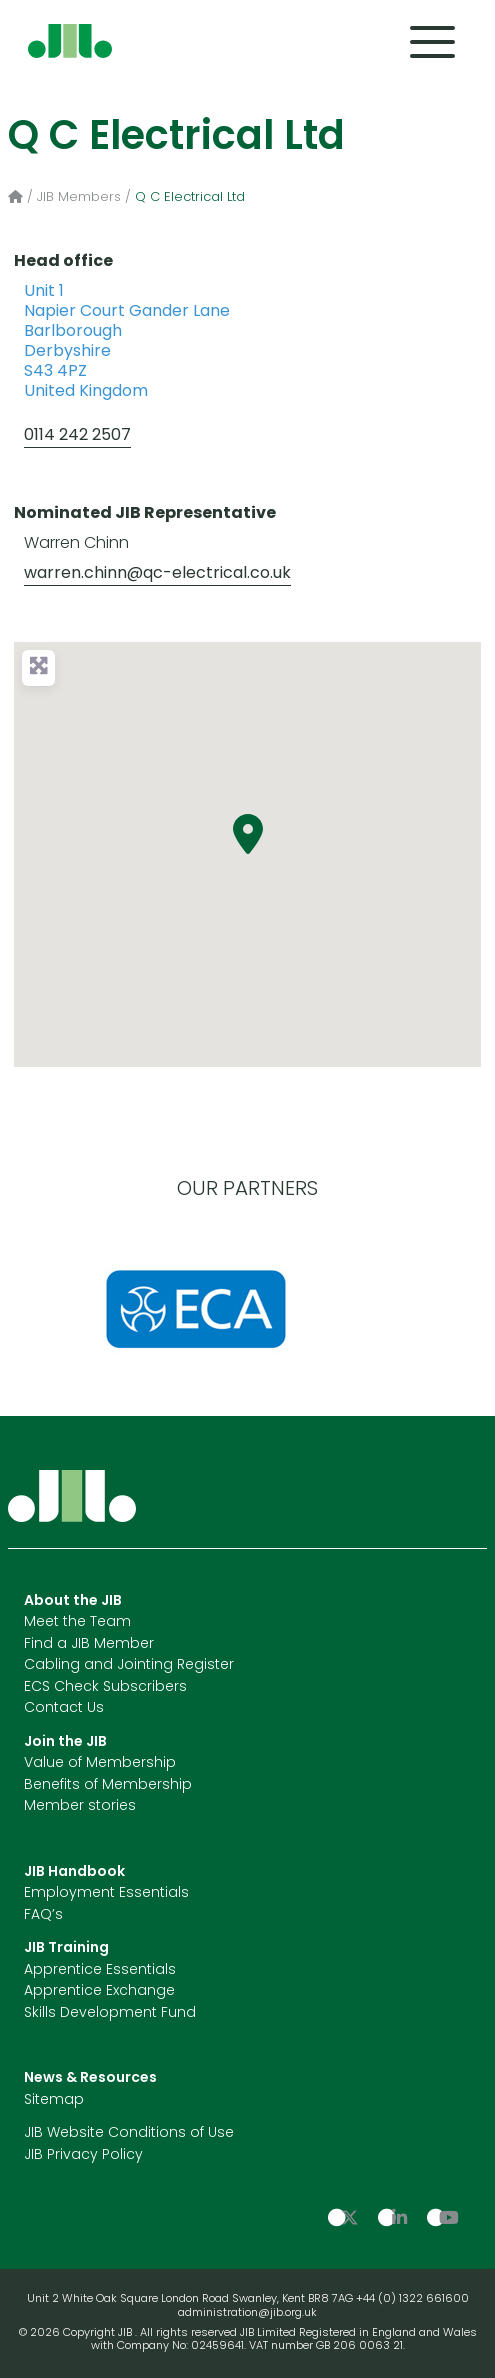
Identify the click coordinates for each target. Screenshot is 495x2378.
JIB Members (79, 197)
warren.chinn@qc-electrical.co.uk (157, 574)
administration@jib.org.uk (247, 2313)
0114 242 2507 (77, 436)
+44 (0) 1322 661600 (412, 2299)
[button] (248, 834)
